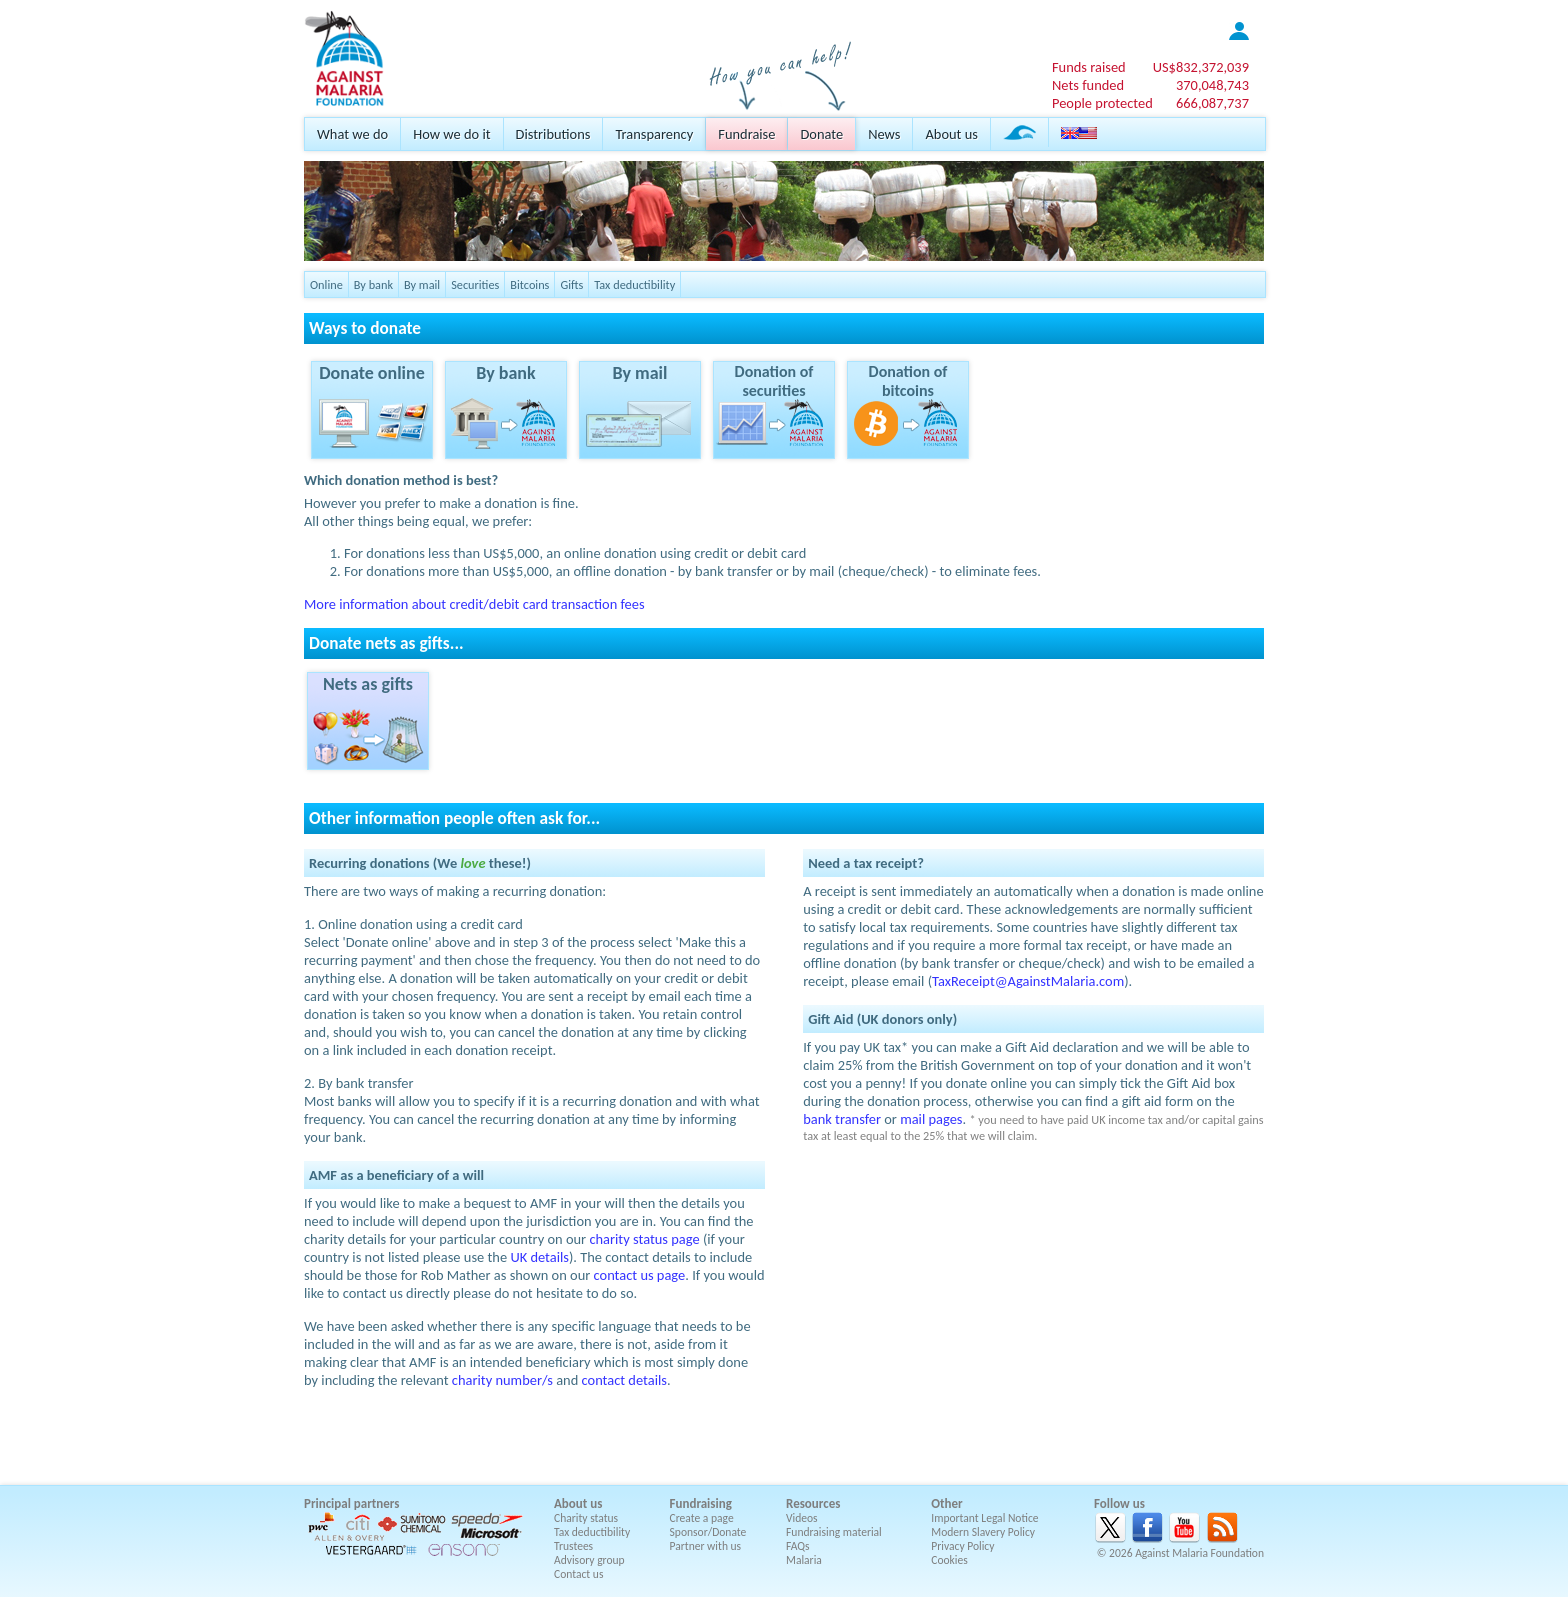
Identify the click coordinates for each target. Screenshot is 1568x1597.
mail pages (931, 1119)
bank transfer (842, 1119)
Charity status (586, 1518)
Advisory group (589, 1560)
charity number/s (502, 1380)
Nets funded (1088, 85)
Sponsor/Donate (708, 1532)
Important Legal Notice (984, 1518)
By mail (422, 284)
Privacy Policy (962, 1546)
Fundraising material (834, 1532)
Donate (821, 134)
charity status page (644, 1239)
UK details (539, 1257)
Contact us (578, 1574)
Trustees (573, 1546)
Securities (475, 284)
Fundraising (701, 1503)
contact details (624, 1380)
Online (326, 284)
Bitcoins (529, 284)
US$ (1201, 67)
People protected (1102, 103)
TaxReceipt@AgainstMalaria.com (1028, 981)
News (884, 134)
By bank (373, 284)
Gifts (571, 284)
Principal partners (351, 1503)
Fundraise (746, 134)
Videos (802, 1518)
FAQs (798, 1546)
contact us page (640, 1275)
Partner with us (706, 1546)
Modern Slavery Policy (983, 1532)
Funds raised (1089, 67)
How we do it (451, 134)
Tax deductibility (634, 284)
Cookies (949, 1560)
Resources (813, 1503)
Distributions (553, 134)
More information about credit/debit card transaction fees (474, 604)
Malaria (804, 1560)
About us (951, 134)
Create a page (702, 1518)
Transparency (654, 134)
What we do (352, 134)
